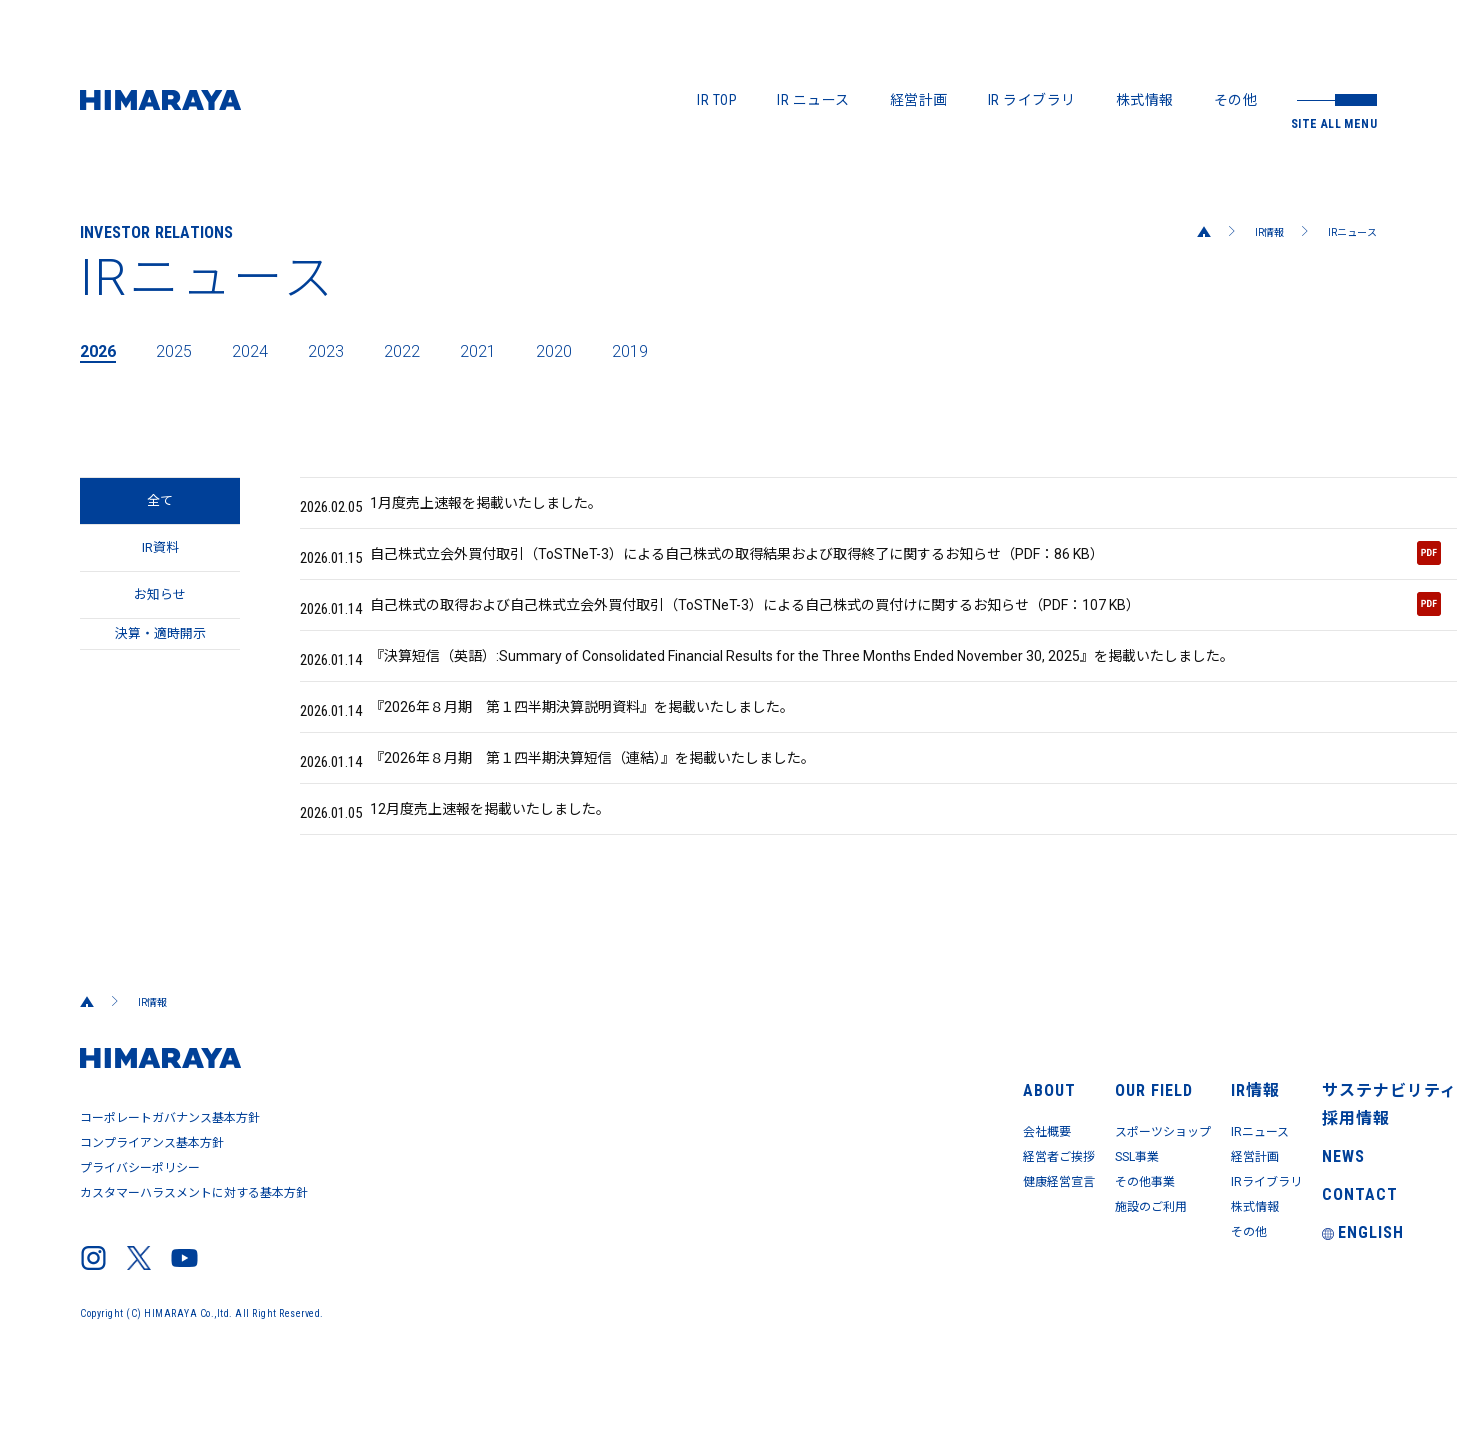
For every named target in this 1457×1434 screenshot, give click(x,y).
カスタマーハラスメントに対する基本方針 (199, 1238)
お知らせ (160, 627)
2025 (186, 350)
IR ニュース (813, 100)
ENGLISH (1298, 1287)
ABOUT (756, 1119)
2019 (690, 350)
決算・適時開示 (160, 687)
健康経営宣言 (777, 1219)
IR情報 (1253, 232)
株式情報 (1145, 100)
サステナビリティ (1319, 1119)
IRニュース (1346, 232)
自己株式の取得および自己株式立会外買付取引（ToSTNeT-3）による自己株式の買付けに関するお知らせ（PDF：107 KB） (870, 627)
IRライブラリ (1140, 1219)
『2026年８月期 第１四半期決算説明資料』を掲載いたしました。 (579, 747)
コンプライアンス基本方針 (155, 1198)
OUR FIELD (934, 1119)
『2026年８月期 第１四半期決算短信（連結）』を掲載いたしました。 (591, 807)
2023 (354, 350)
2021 (522, 350)
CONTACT (1292, 1245)
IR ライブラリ (1032, 100)
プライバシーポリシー (142, 1218)
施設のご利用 (944, 1247)
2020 (606, 350)
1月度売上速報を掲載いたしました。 (473, 507)
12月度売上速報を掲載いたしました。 (477, 867)
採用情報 (1291, 1161)
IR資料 (160, 567)
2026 (102, 350)
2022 (438, 350)
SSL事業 (929, 1191)
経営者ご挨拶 (777, 1191)
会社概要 (763, 1163)
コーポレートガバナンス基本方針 (174, 1178)
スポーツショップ (959, 1163)
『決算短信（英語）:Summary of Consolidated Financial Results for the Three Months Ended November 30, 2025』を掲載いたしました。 (827, 687)
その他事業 (937, 1219)
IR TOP (717, 100)
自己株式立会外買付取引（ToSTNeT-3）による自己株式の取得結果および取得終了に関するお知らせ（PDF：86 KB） (870, 567)
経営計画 (919, 100)
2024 (270, 350)
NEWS (1280, 1203)
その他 (1236, 100)
